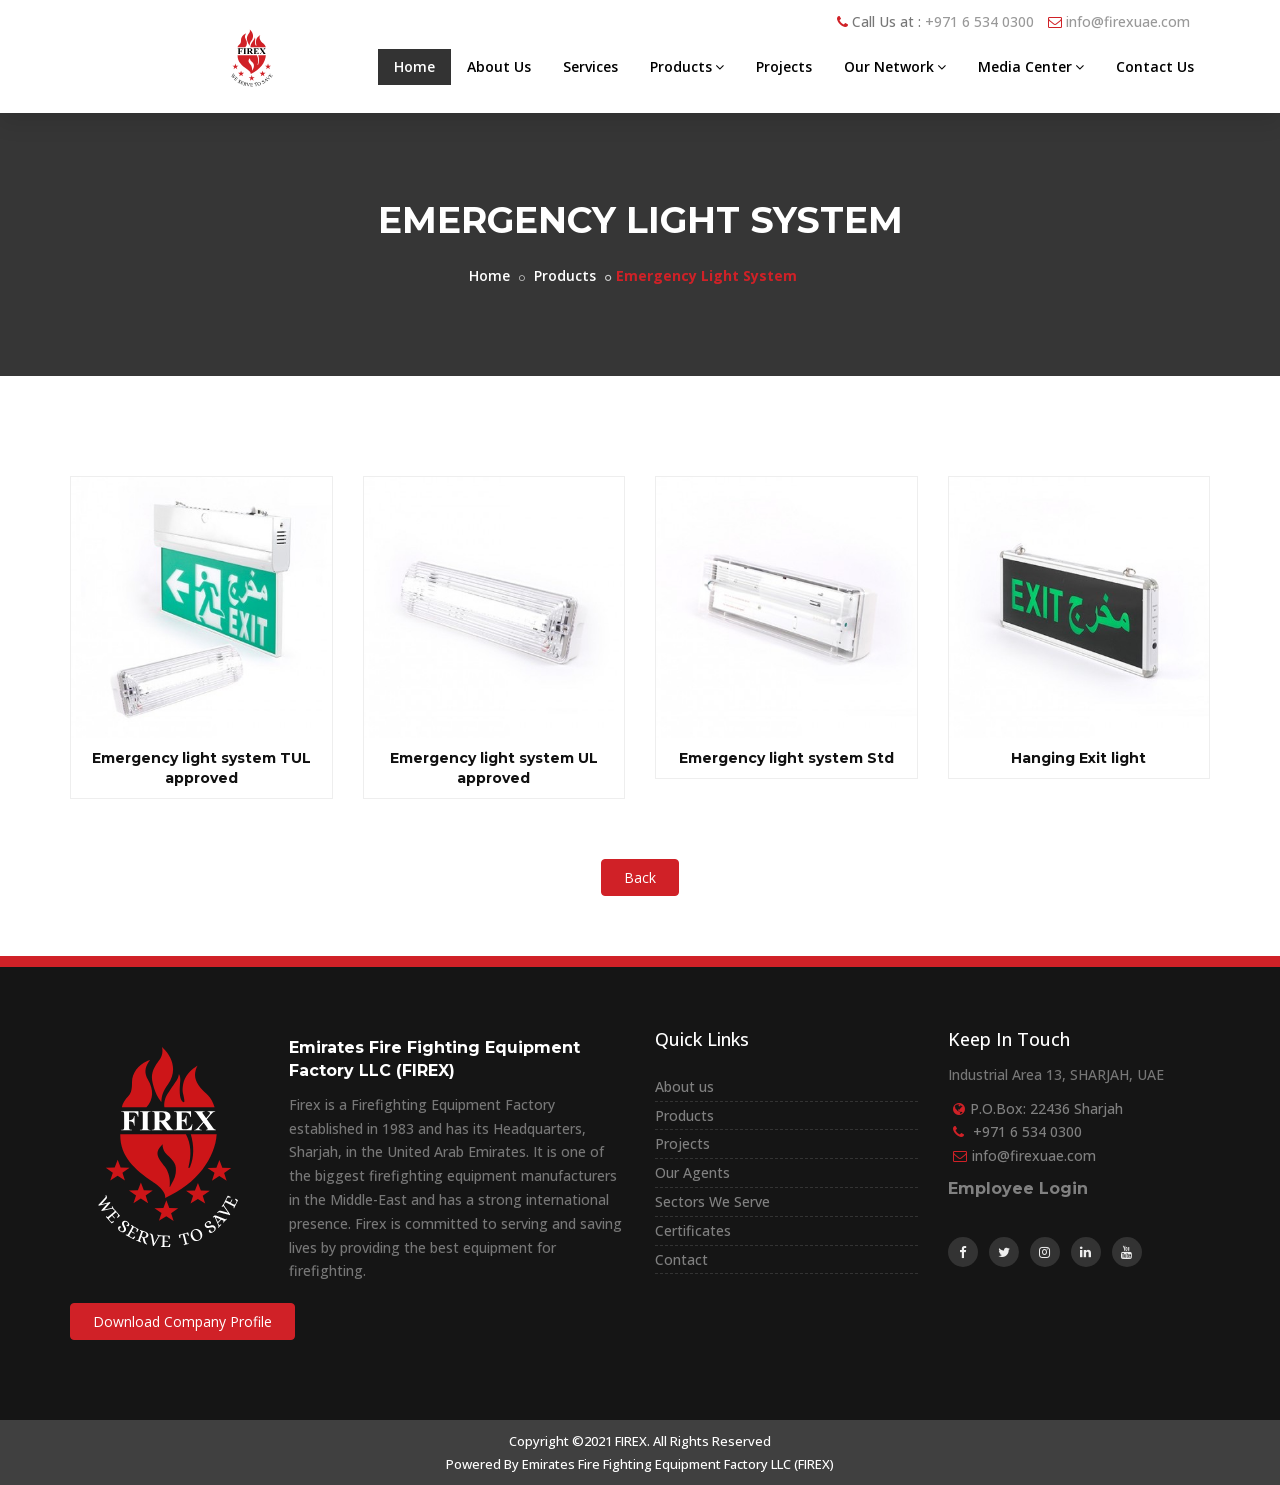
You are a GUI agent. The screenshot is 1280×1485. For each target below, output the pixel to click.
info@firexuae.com (1128, 21)
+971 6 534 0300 (979, 21)
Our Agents (692, 1172)
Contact (681, 1259)
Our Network (895, 66)
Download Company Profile (182, 1321)
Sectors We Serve (712, 1201)
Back (640, 877)
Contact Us (1155, 66)
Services (590, 66)
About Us (499, 66)
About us (684, 1086)
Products (687, 66)
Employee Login (1018, 1188)
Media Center (1031, 66)
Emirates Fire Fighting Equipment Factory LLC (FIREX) (678, 1464)
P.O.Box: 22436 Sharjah (1046, 1108)
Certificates (693, 1230)
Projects (784, 66)
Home (414, 66)
